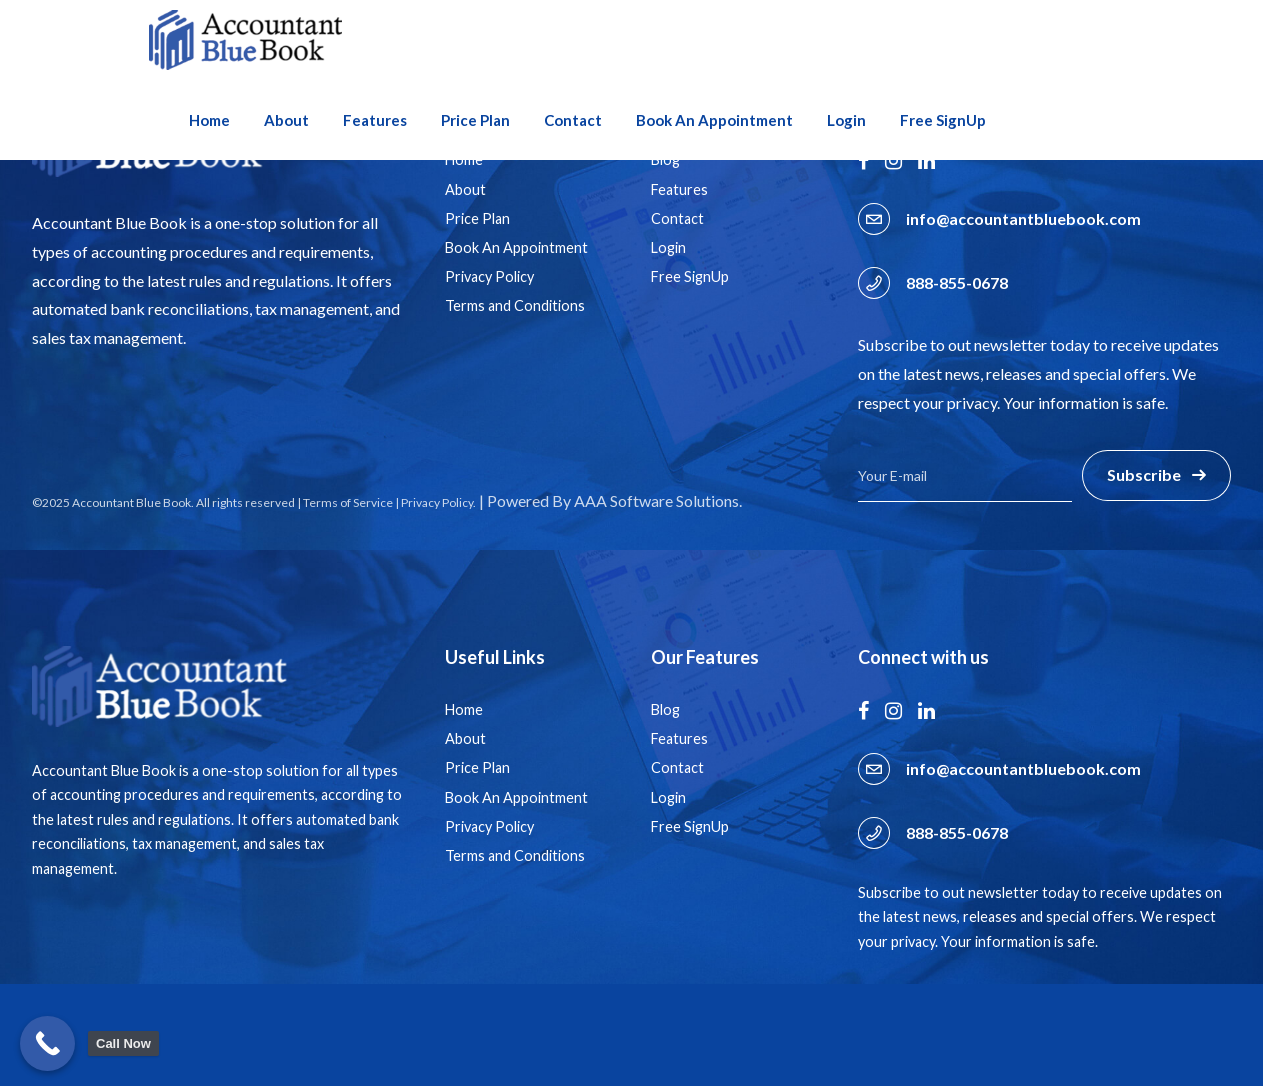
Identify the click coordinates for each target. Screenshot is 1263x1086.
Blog (665, 709)
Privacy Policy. (438, 502)
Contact (573, 120)
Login (846, 120)
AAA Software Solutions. (658, 500)
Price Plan (475, 120)
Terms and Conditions (515, 305)
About (286, 120)
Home (209, 120)
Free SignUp (943, 120)
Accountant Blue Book (131, 502)
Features (375, 120)
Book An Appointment (714, 120)
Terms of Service (348, 502)
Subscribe (1144, 474)
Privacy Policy (489, 276)
